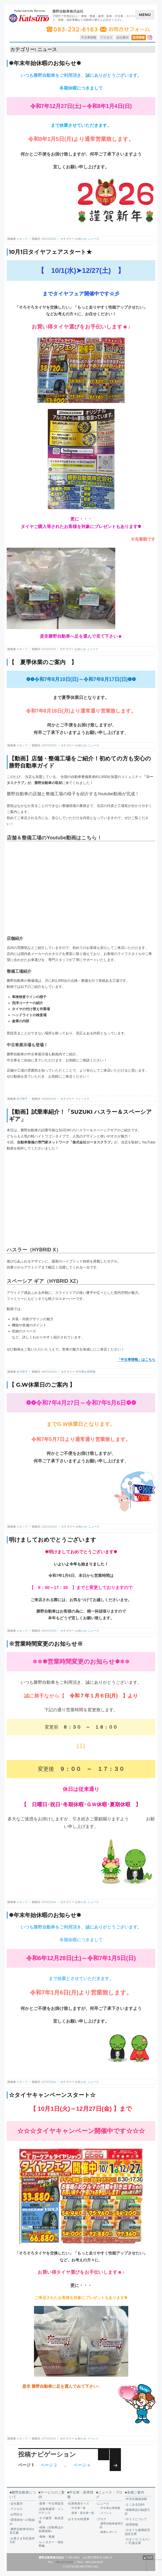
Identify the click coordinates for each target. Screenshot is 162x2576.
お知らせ (81, 238)
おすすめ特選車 (78, 2519)
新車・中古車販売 (51, 2503)
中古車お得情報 (85, 1371)
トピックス (82, 1098)
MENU (145, 15)
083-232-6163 (64, 2562)
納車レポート (109, 2532)
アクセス (106, 37)
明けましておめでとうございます (52, 1539)
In (151, 37)
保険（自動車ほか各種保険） (51, 2529)
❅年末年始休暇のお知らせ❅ (45, 63)
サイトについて (136, 2519)
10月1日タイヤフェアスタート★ (50, 251)
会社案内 (122, 37)
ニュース (93, 238)
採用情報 (139, 37)
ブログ (101, 2519)
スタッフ (22, 238)
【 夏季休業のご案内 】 (43, 662)
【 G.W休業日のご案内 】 (42, 1384)
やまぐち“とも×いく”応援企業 (137, 2541)
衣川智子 (22, 1098)
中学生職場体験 (136, 2499)
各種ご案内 (135, 2492)
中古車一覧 (79, 2508)
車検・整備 (47, 2536)
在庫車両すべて (78, 2503)
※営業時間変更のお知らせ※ (46, 1643)
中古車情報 (88, 37)
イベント (93, 2438)
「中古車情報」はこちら (136, 1359)
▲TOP (147, 2557)
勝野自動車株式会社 (67, 11)
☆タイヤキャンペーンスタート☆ (52, 2094)
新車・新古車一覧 (83, 2513)
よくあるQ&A (135, 2504)
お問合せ (17, 2514)
